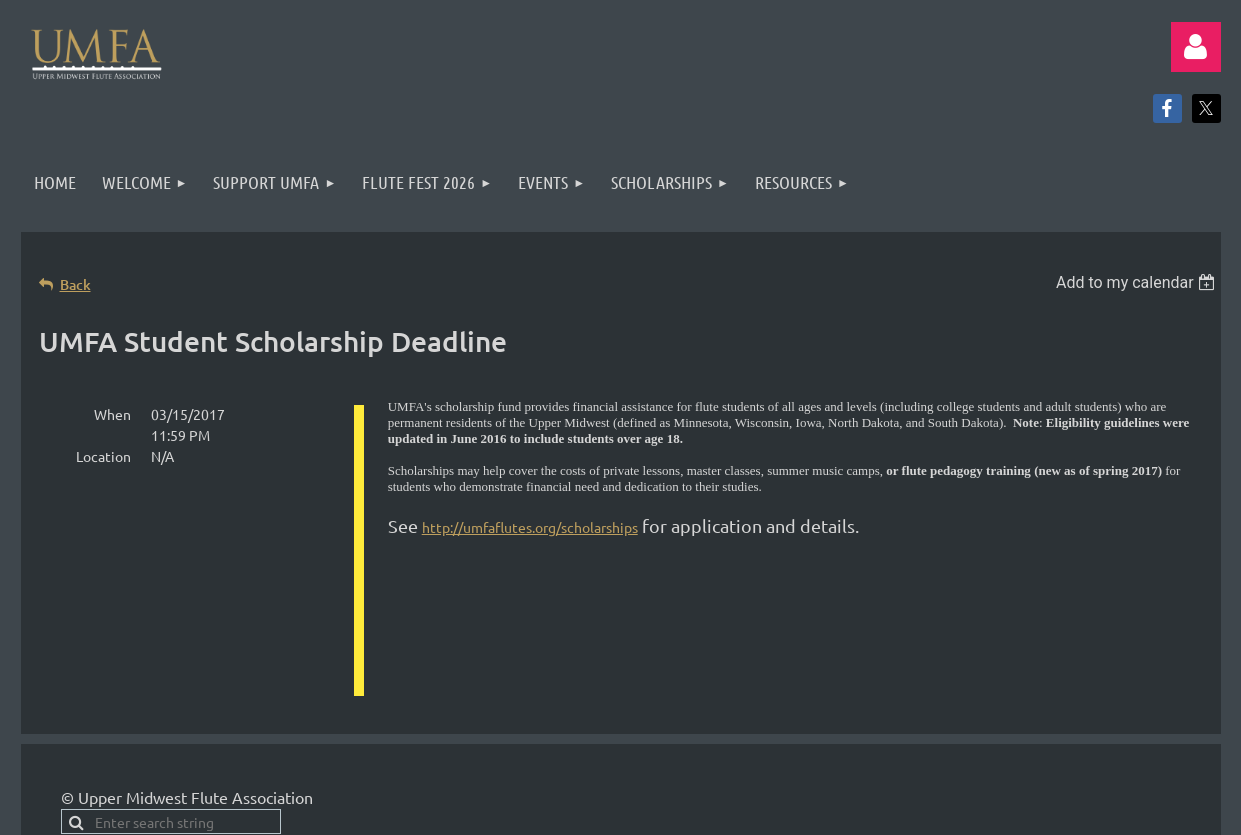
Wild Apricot (982, 785)
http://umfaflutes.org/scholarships (530, 527)
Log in (1196, 47)
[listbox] (1138, 282)
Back (75, 284)
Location (103, 456)
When (112, 414)
